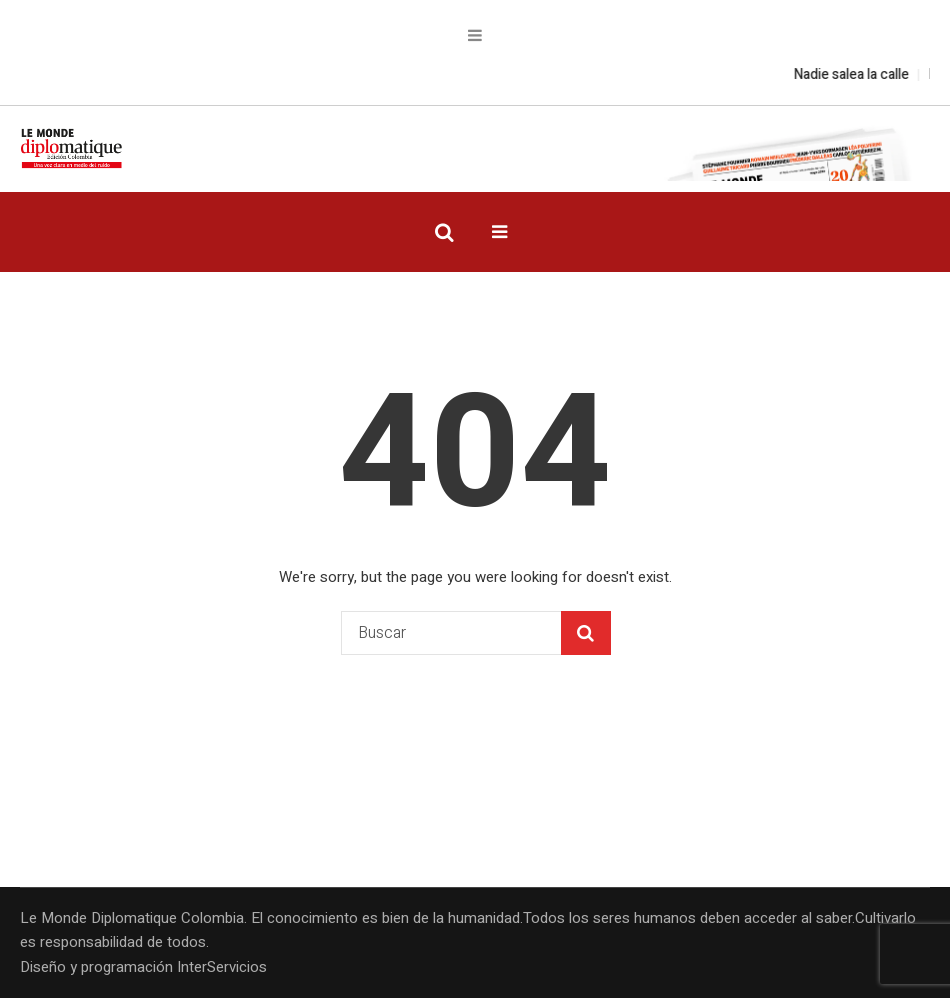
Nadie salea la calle (860, 74)
